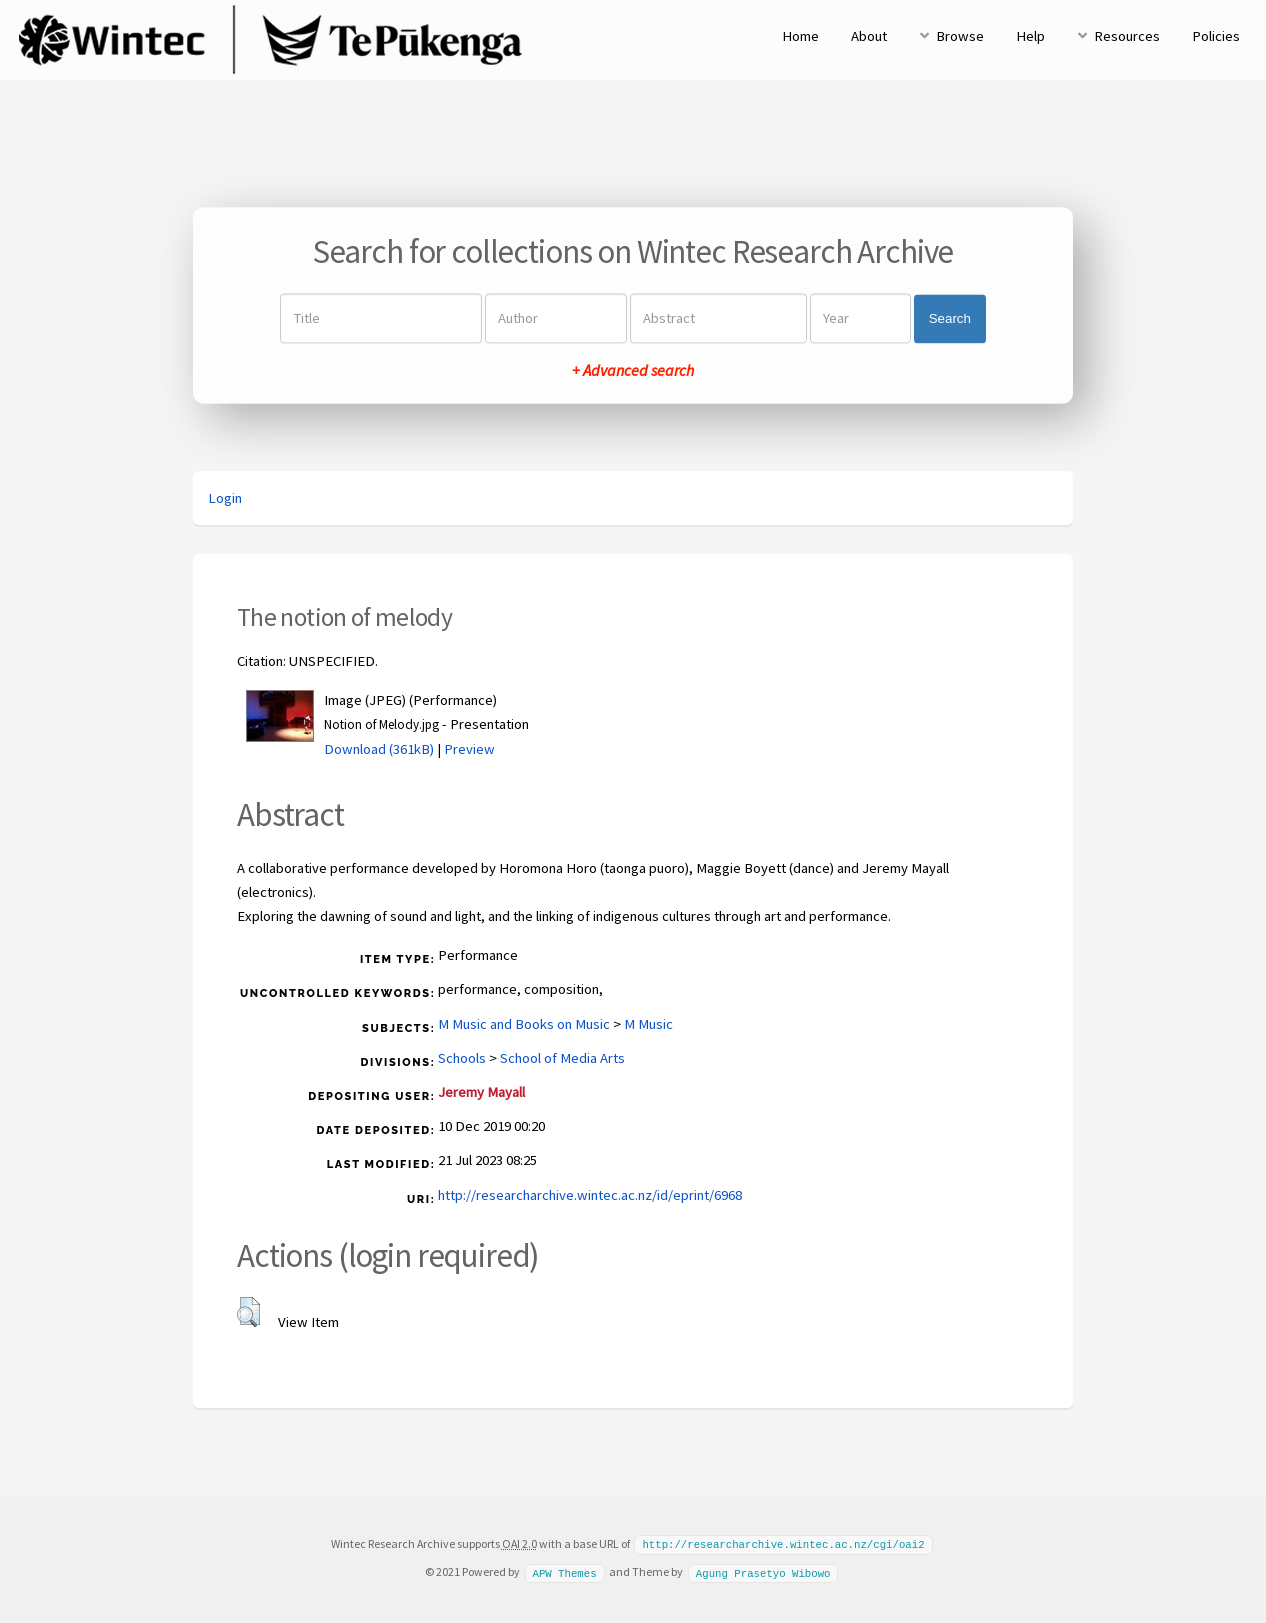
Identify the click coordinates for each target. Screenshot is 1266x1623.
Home (800, 36)
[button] (248, 1312)
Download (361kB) (379, 749)
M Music (648, 1024)
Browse (960, 36)
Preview (469, 749)
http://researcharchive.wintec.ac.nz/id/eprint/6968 (590, 1195)
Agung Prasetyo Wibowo (763, 1571)
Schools (462, 1058)
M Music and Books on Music (524, 1024)
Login (225, 498)
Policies (1216, 36)
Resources (1127, 36)
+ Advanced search (633, 371)
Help (1030, 36)
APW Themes (564, 1571)
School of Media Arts (562, 1058)
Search (950, 318)
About (869, 36)
